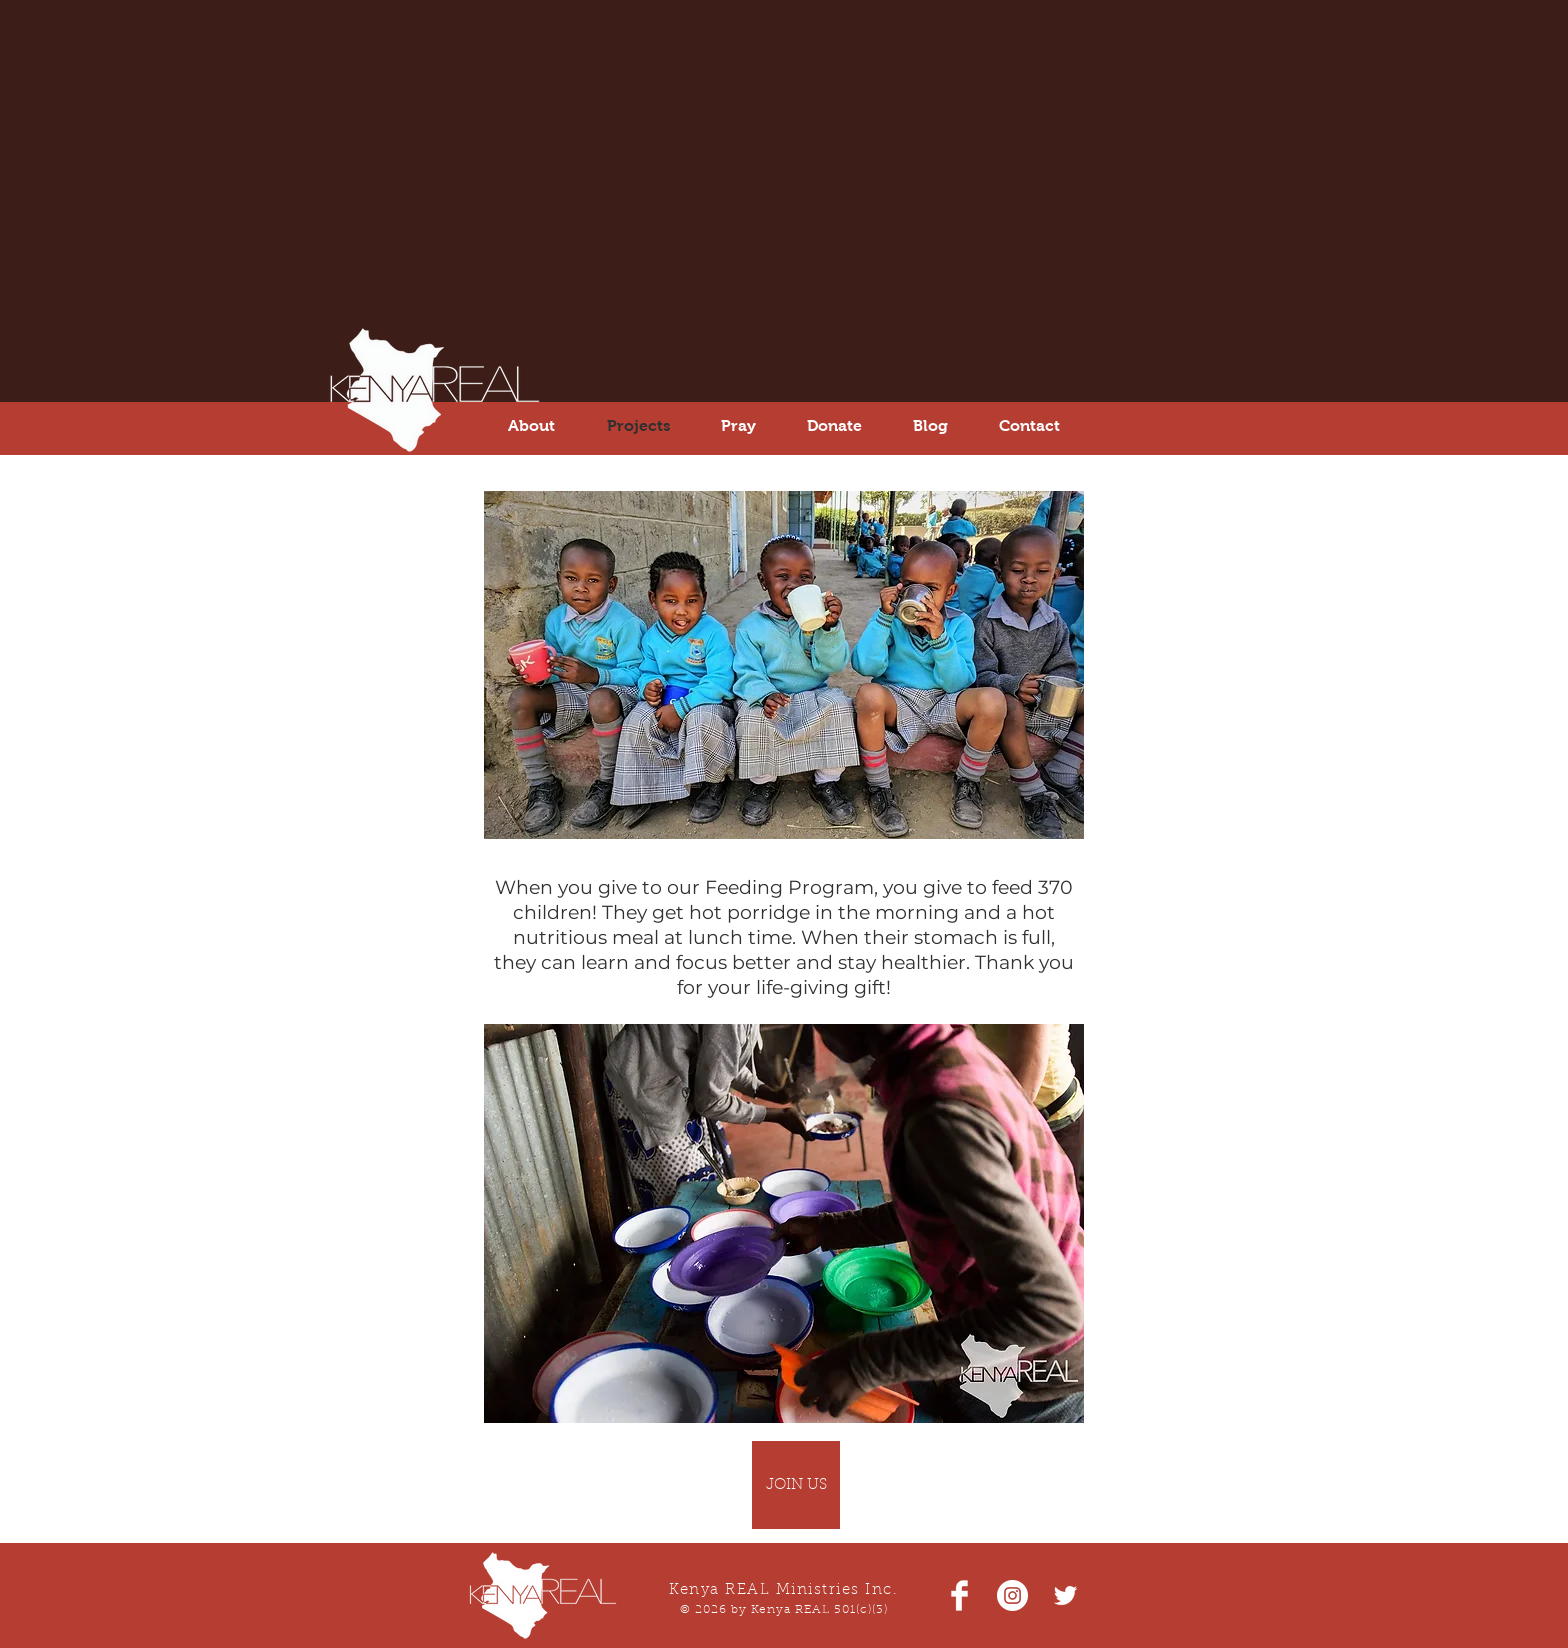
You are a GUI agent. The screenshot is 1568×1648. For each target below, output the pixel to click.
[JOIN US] (796, 1485)
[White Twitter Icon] (1065, 1595)
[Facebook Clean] (959, 1595)
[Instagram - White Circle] (1012, 1595)
